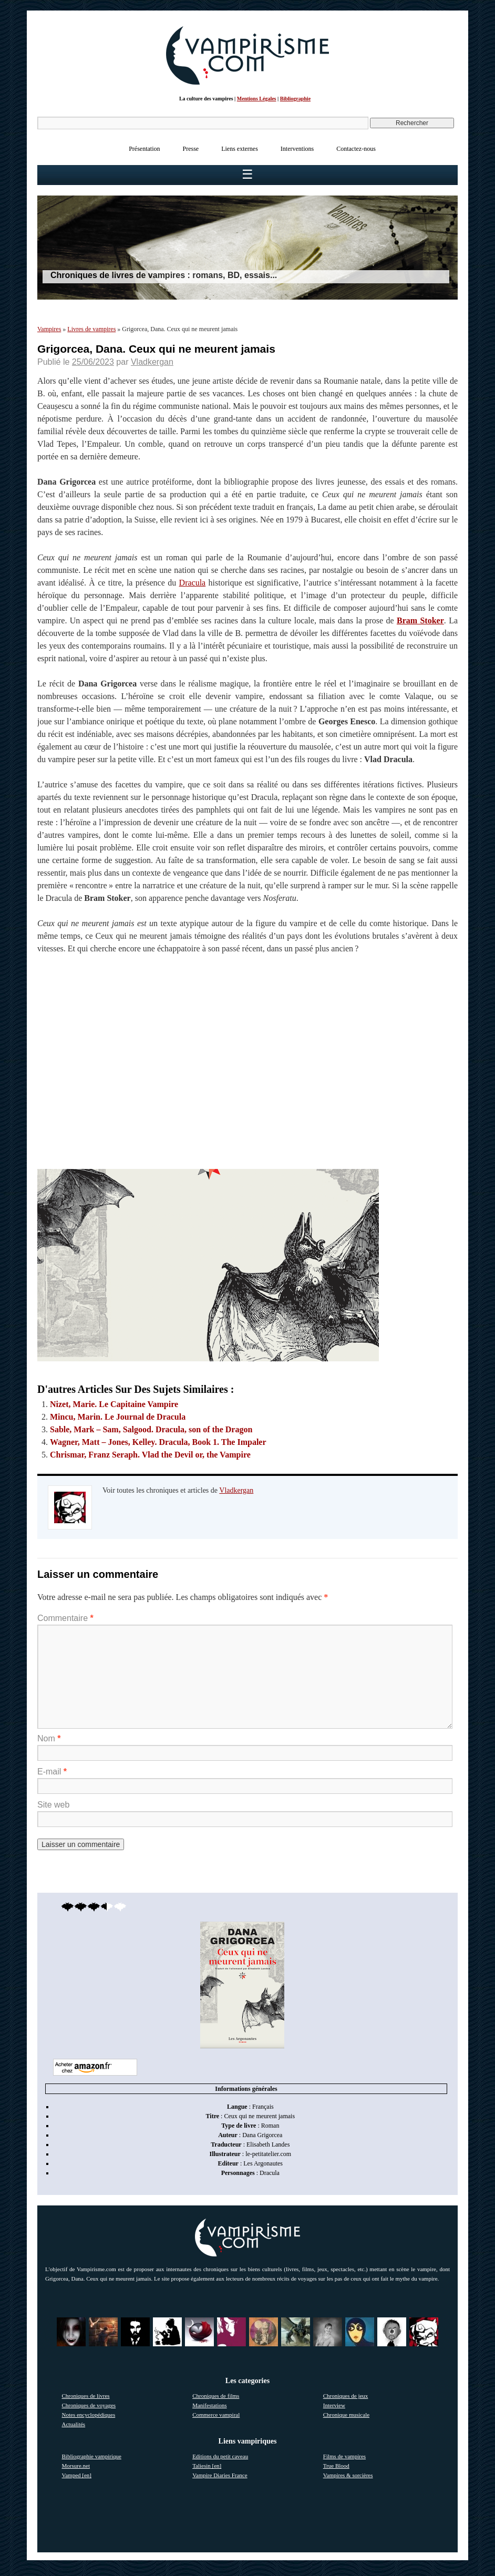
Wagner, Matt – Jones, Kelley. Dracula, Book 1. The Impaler (158, 1442)
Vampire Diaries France (219, 2475)
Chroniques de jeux (345, 2396)
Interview (334, 2405)
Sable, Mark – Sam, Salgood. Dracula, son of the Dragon (151, 1429)
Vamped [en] (77, 2475)
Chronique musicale (346, 2414)
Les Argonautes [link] (263, 2163)
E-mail (52, 1771)
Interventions (297, 148)
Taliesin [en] (206, 2465)
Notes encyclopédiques (89, 2414)
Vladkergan (152, 361)
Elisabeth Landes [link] (268, 2144)
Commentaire (65, 1618)
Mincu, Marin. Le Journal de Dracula (117, 1416)
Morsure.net (76, 2465)
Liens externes (239, 148)
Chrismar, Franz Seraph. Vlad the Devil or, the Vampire (150, 1454)
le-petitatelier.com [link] (268, 2154)
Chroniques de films (215, 2396)
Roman (270, 2125)
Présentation (144, 148)
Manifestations (209, 2405)
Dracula (192, 582)
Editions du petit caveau (220, 2456)
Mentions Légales (256, 98)
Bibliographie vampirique (91, 2456)
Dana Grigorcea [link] (262, 2135)
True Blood (336, 2465)
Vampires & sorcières (348, 2475)
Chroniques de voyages (89, 2405)
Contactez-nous (356, 148)
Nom (48, 1738)
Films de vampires (344, 2456)
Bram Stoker (420, 620)
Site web (53, 1804)
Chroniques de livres (86, 2396)
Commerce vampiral (216, 2414)
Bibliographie (295, 98)
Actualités (74, 2424)
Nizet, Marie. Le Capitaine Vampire (114, 1404)
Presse (191, 148)
